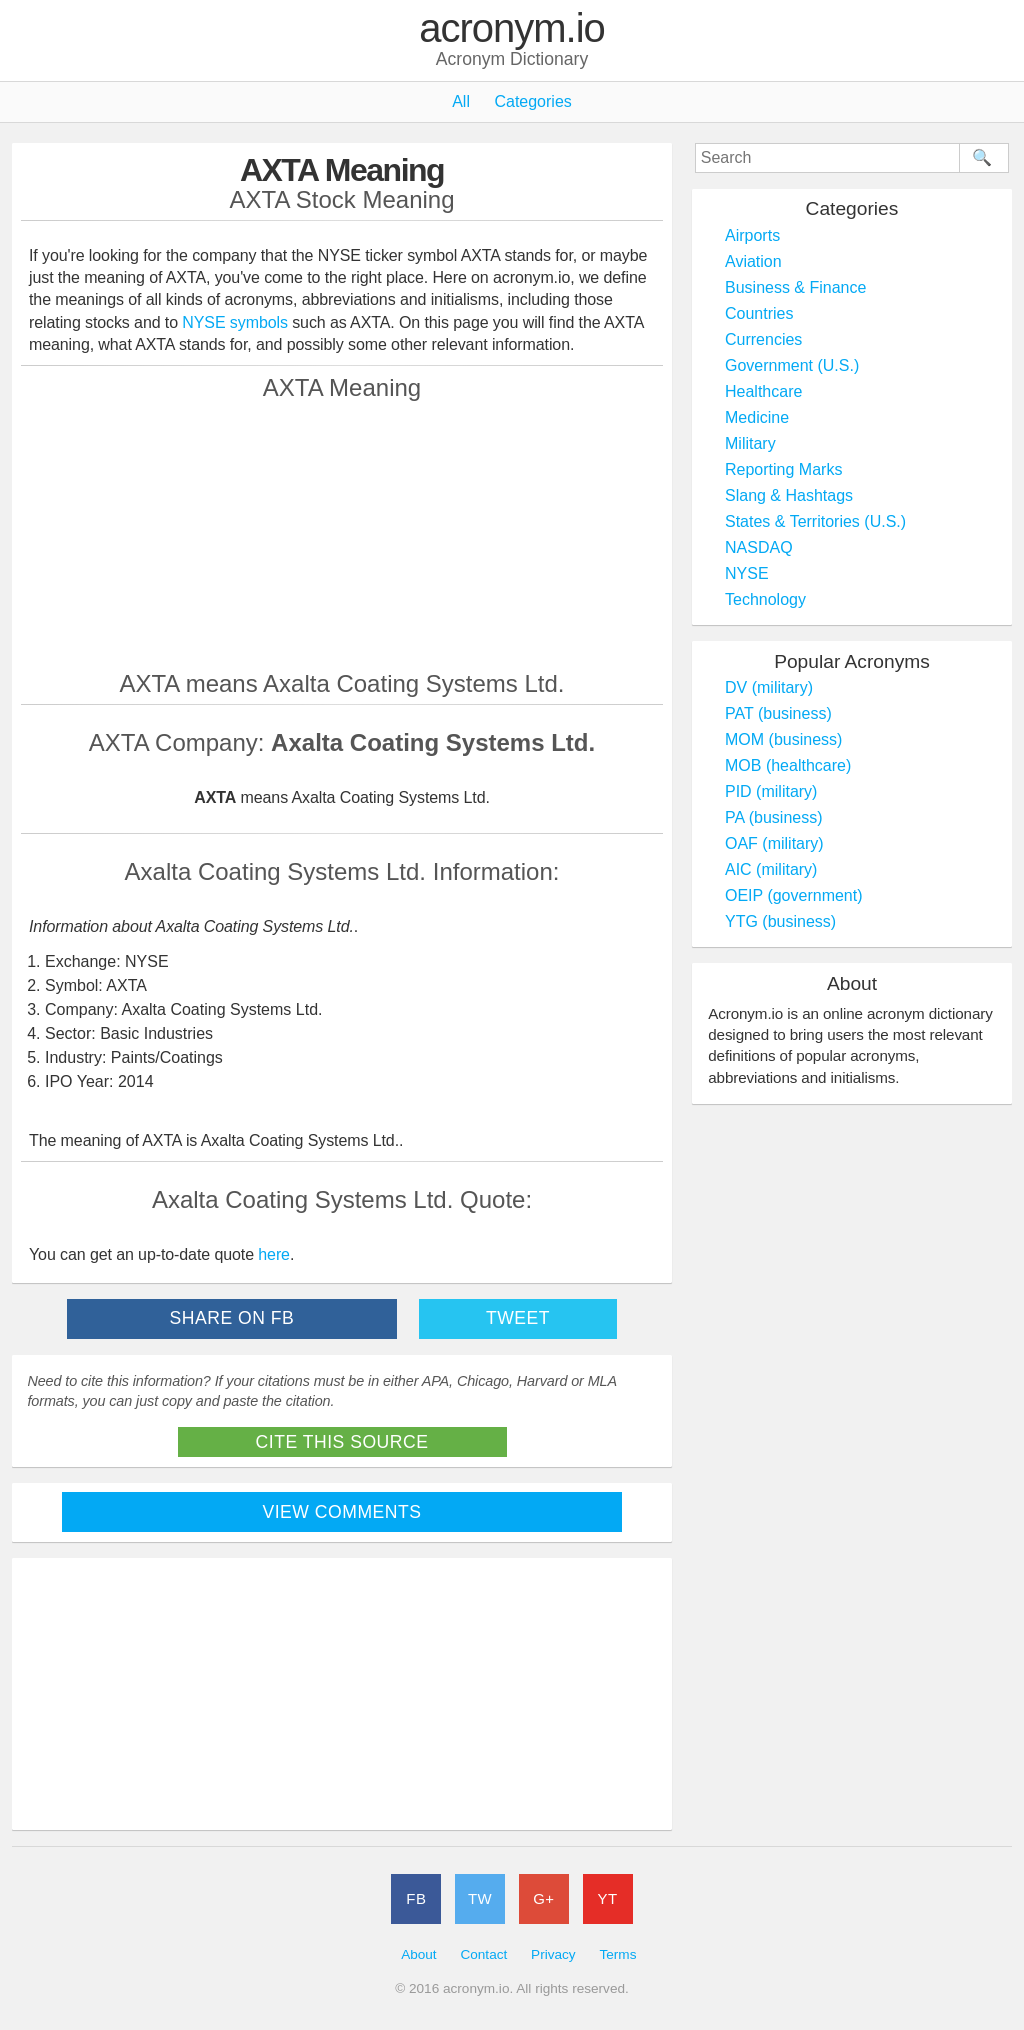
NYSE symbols (237, 322)
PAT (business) (778, 713)
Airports (752, 235)
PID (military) (771, 791)
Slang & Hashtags (789, 495)
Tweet (518, 1318)
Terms (617, 1954)
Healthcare (763, 391)
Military (750, 443)
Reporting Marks (783, 469)
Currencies (763, 339)
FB (416, 1898)
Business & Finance (795, 287)
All (461, 101)
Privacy (553, 1954)
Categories (532, 101)
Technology (765, 599)
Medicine (757, 417)
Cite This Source (342, 1442)
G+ (543, 1898)
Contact (483, 1954)
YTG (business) (780, 921)
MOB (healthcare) (788, 765)
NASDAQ (759, 547)
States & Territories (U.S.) (815, 521)
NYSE (747, 573)
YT (608, 1898)
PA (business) (774, 817)
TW (480, 1898)
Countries (759, 313)
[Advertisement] (342, 535)
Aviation (753, 261)
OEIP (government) (794, 895)
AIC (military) (771, 869)
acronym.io (512, 29)
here (274, 1254)
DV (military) (769, 687)
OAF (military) (774, 843)
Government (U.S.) (792, 365)
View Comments (342, 1512)
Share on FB (232, 1318)
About (419, 1954)
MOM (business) (783, 739)
